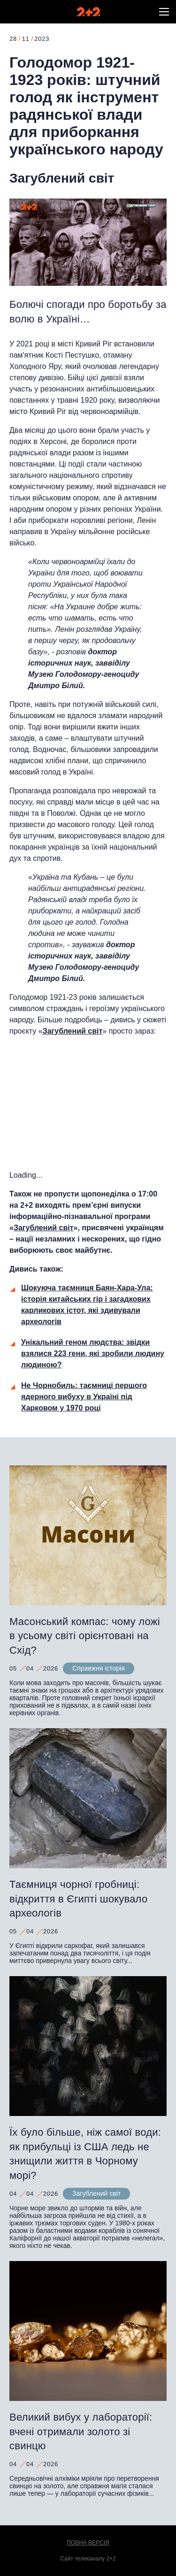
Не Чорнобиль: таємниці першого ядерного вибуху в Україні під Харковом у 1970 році (84, 1396)
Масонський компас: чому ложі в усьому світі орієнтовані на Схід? (84, 1636)
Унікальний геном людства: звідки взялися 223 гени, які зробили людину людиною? (92, 1353)
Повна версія (88, 2542)
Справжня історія (98, 1668)
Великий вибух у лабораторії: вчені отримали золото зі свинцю (80, 2431)
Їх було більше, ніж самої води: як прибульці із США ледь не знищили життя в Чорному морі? (85, 2153)
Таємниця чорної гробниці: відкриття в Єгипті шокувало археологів (78, 1898)
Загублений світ (61, 178)
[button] (164, 11)
